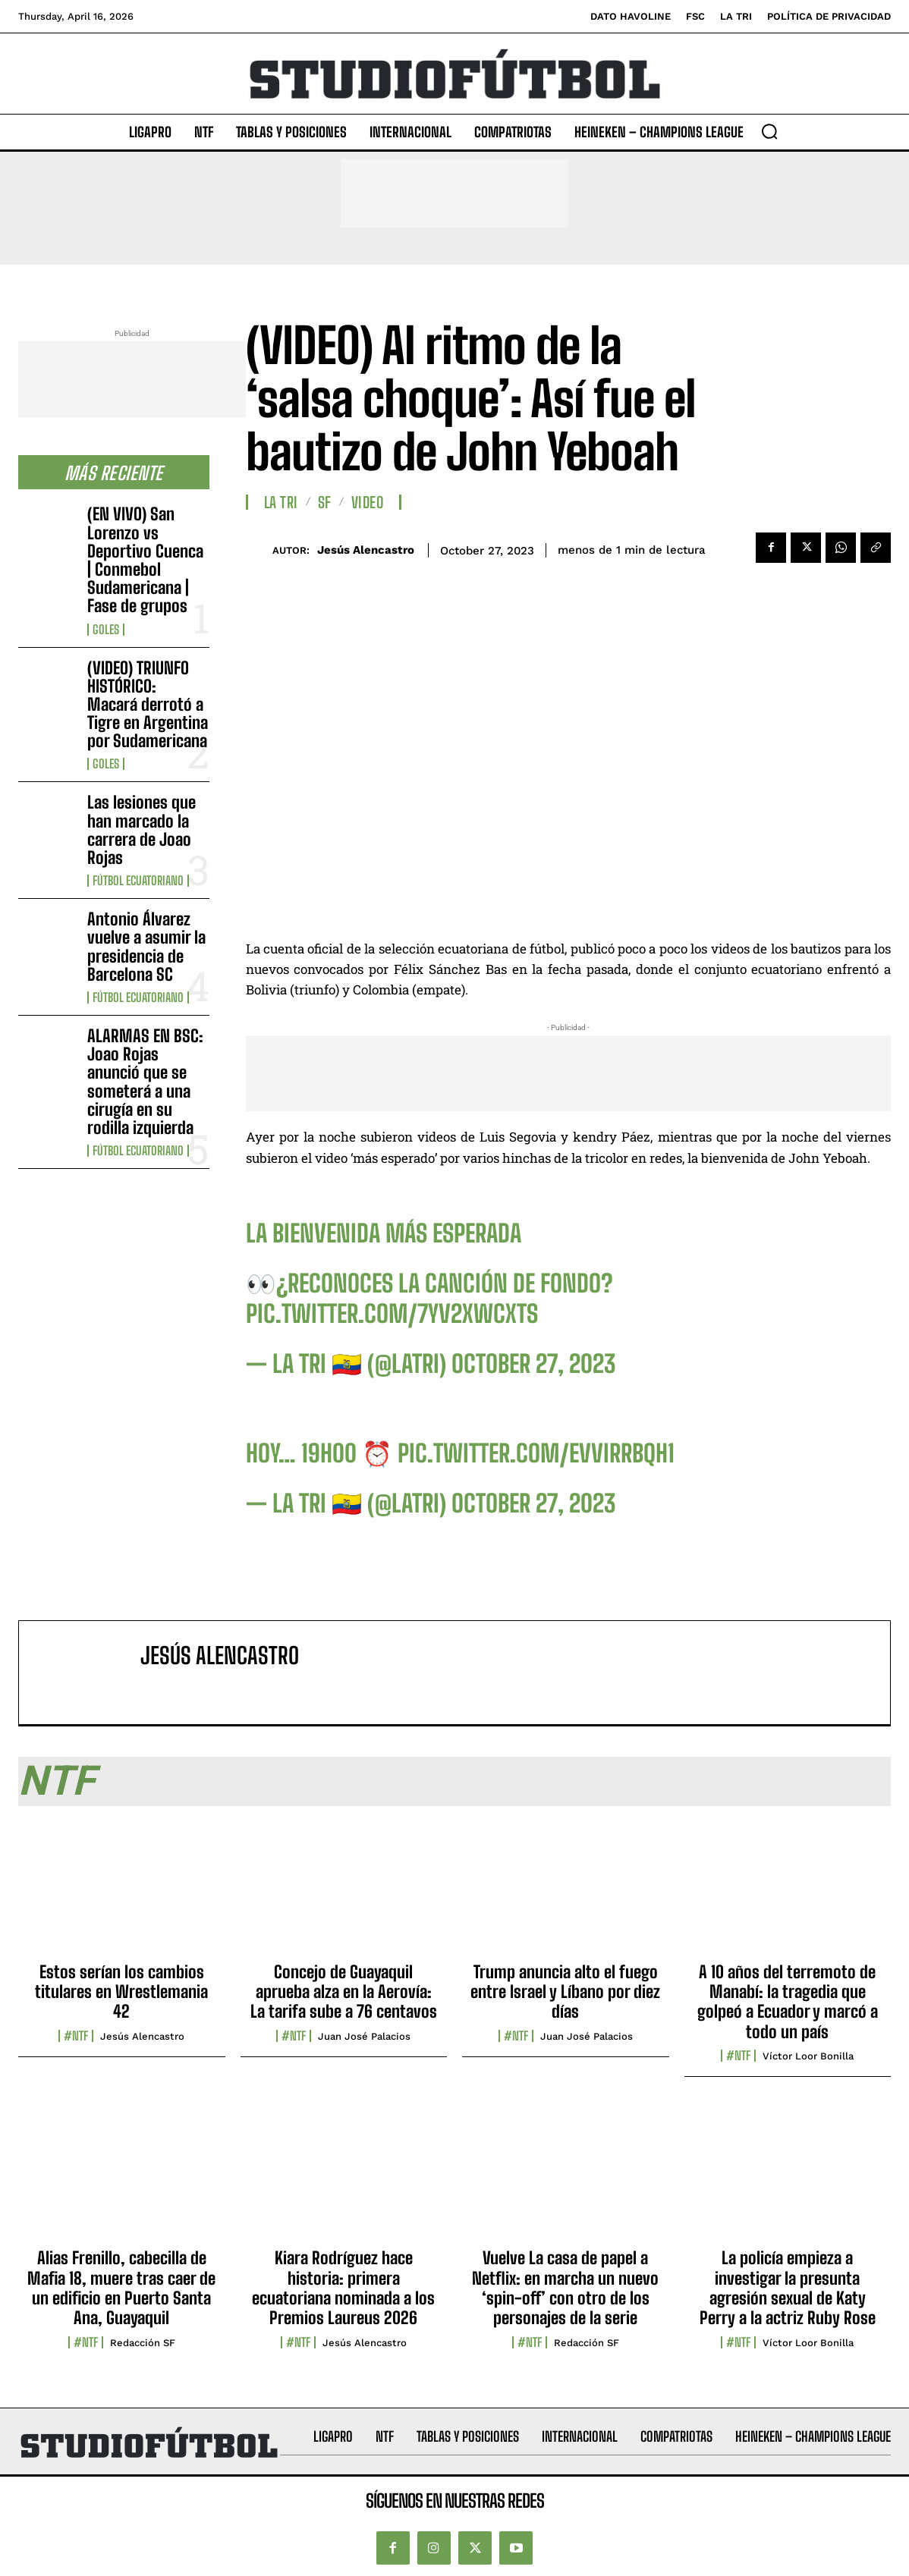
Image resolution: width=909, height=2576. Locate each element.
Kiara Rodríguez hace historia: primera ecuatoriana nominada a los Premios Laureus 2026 (343, 2288)
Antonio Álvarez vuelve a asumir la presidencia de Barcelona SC (146, 947)
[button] (769, 131)
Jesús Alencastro (365, 550)
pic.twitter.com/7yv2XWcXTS (392, 1313)
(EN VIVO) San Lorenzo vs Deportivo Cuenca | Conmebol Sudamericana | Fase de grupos (145, 560)
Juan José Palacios (364, 2036)
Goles (106, 630)
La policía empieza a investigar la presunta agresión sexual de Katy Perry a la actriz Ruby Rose (788, 2288)
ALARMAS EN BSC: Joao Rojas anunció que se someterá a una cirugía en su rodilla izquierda (145, 1082)
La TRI (281, 502)
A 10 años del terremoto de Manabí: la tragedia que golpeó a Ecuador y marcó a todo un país (787, 2002)
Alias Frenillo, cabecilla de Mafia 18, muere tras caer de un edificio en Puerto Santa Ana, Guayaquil (121, 2288)
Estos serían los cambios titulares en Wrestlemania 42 (121, 1992)
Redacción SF (142, 2342)
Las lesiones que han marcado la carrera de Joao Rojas (141, 830)
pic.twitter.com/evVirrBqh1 (536, 1453)
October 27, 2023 (533, 1363)
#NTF (76, 2036)
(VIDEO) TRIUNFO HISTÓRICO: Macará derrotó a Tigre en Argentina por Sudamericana (147, 705)
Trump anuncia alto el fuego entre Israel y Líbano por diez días (565, 1992)
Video (367, 502)
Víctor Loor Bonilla (808, 2056)
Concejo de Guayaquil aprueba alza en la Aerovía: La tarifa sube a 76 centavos (343, 1992)
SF (325, 502)
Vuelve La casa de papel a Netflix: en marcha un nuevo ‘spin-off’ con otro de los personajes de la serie (565, 2288)
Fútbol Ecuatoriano (138, 881)
